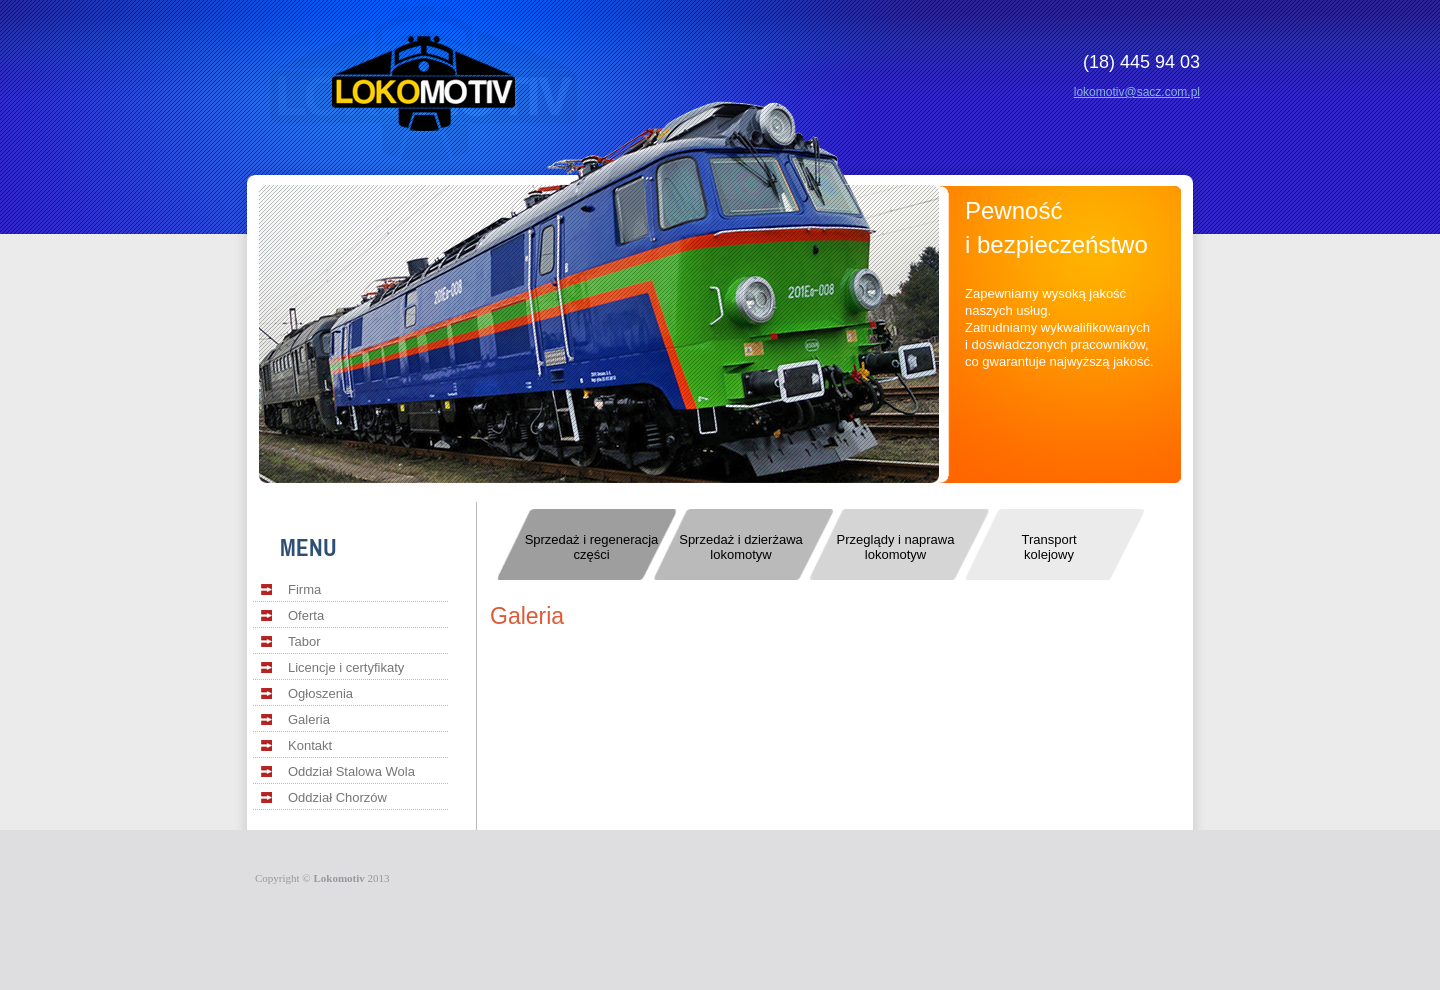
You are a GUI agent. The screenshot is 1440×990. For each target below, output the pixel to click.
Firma (304, 589)
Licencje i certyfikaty (346, 667)
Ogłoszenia (320, 693)
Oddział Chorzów (337, 797)
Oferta (306, 615)
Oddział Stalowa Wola (351, 771)
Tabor (304, 641)
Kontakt (310, 745)
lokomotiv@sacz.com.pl (1137, 92)
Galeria (309, 719)
